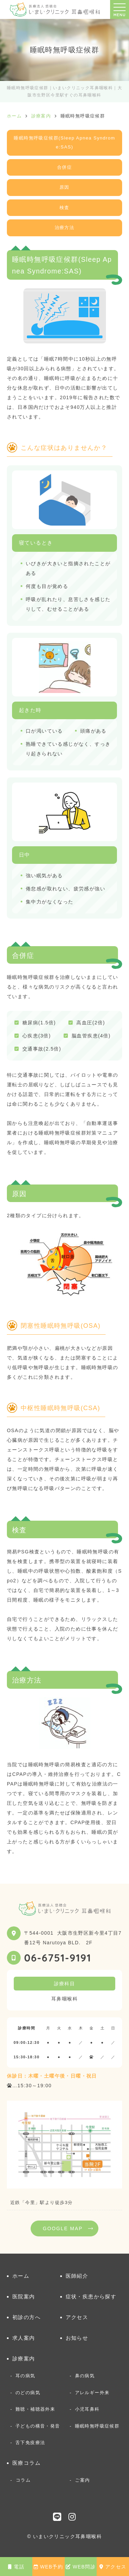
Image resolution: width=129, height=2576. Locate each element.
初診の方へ (26, 2317)
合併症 (64, 167)
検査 (64, 207)
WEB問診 (81, 2566)
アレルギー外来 (92, 2392)
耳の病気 (25, 2375)
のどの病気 (27, 2392)
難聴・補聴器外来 (35, 2409)
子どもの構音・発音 (37, 2426)
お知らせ (77, 2338)
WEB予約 (48, 2566)
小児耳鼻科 (87, 2409)
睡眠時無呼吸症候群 (97, 2426)
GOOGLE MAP (63, 2228)
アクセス (113, 2566)
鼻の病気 (85, 2375)
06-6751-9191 (57, 1957)
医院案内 (23, 2296)
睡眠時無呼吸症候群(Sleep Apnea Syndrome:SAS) (64, 142)
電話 (16, 2566)
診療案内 (23, 2358)
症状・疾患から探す (91, 2296)
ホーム (20, 2276)
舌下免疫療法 (30, 2442)
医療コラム (26, 2463)
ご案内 (82, 2480)
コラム (23, 2480)
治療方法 (65, 227)
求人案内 (23, 2338)
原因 (64, 187)
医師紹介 (77, 2276)
